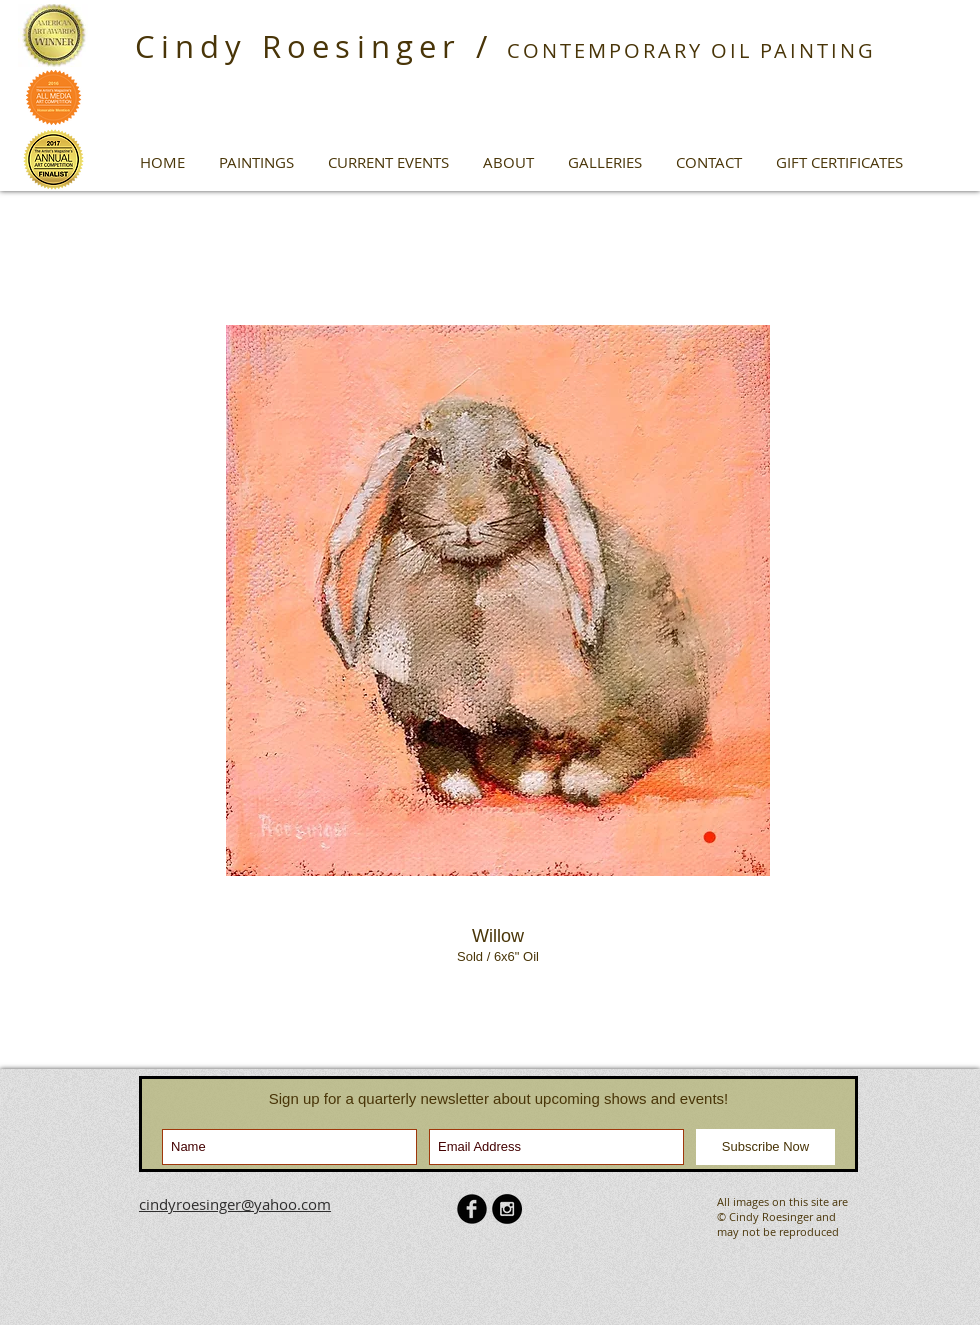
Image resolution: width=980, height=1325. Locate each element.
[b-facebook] (472, 1209)
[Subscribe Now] (765, 1147)
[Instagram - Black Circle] (507, 1209)
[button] (256, 162)
